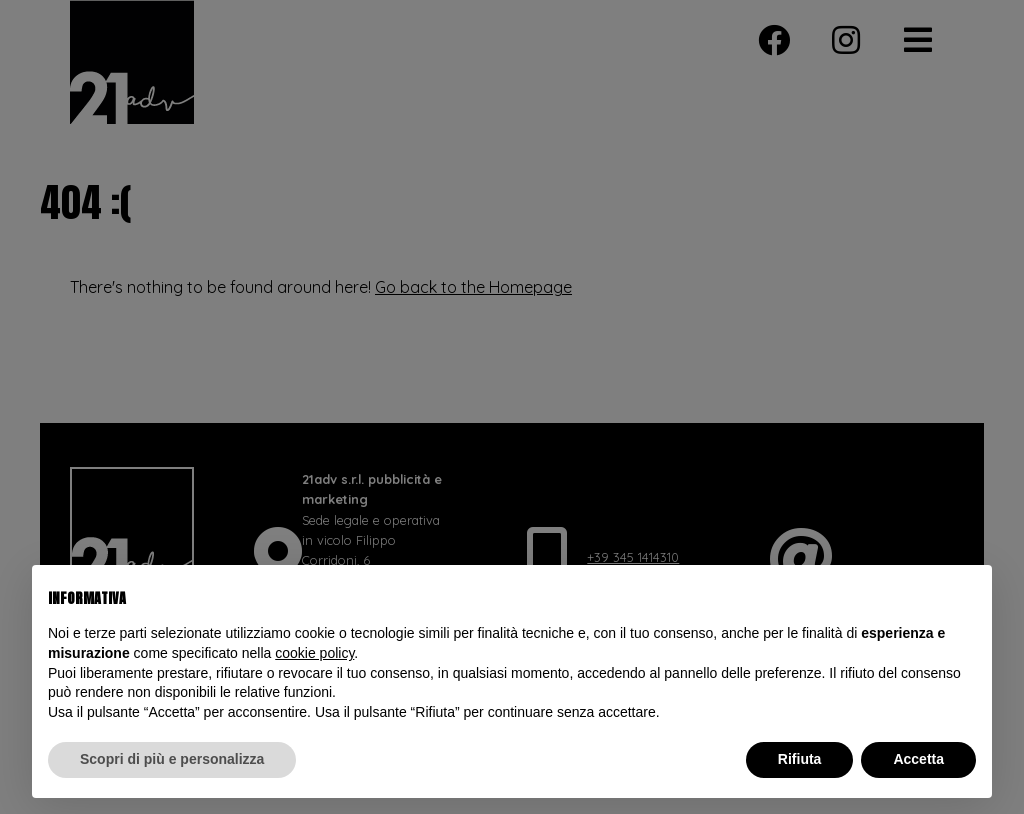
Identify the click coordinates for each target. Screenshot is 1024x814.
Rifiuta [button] (800, 759)
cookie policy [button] (314, 653)
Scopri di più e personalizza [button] (172, 759)
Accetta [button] (918, 759)
